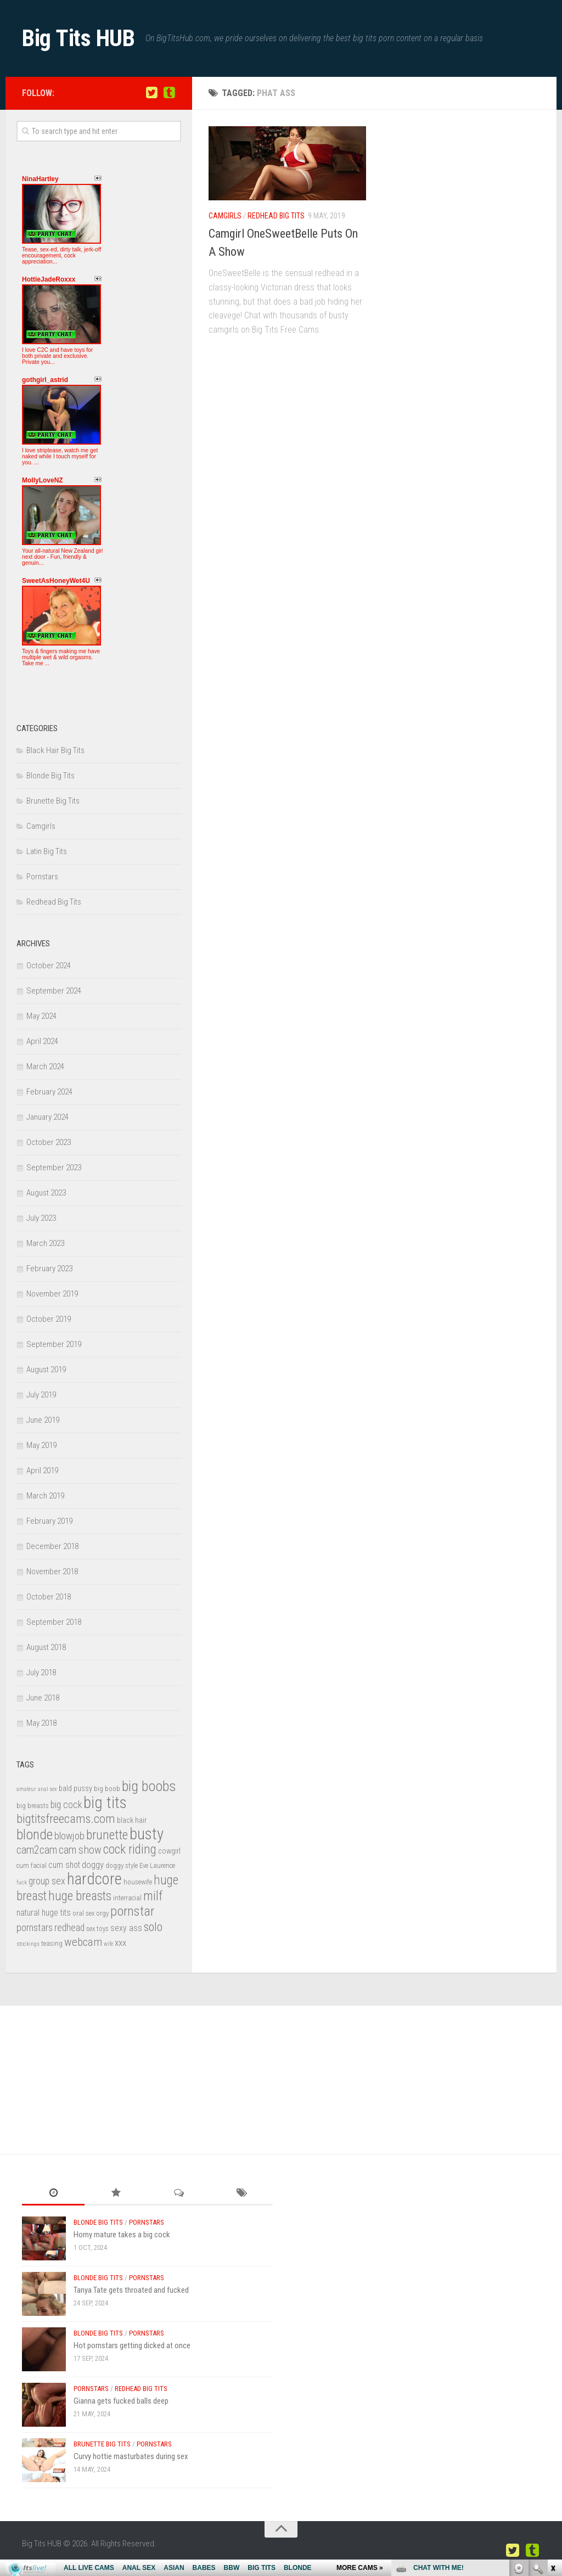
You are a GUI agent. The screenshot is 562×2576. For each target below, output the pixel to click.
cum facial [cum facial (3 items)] (31, 1865)
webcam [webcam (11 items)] (83, 1942)
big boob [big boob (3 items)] (107, 1788)
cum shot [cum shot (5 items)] (64, 1865)
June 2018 (42, 1698)
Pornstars (42, 877)
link (552, 2404)
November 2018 (52, 1571)
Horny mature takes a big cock (122, 2235)
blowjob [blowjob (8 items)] (69, 1836)
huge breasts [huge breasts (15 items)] (79, 1896)
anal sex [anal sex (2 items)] (47, 1789)
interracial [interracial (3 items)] (127, 1898)
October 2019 (48, 1319)
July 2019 (41, 1395)
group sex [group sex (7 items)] (47, 1881)
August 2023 (46, 1193)
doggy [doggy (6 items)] (93, 1864)
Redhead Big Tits (276, 215)
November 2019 (52, 1294)
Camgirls (225, 215)
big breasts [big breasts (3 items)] (32, 1805)
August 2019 (46, 1369)
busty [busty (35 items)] (147, 1834)
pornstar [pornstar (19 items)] (132, 1911)
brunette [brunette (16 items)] (107, 1835)
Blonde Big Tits (50, 776)
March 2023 (45, 1243)
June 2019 (42, 1420)
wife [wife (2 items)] (108, 1944)
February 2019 (49, 1521)
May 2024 (41, 1016)
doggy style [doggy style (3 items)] (121, 1865)
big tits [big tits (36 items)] (105, 1802)
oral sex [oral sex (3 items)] (83, 1913)
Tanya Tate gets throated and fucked (131, 2290)
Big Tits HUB (78, 38)
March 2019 (45, 1496)
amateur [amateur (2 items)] (26, 1789)
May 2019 (41, 1445)
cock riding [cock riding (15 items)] (129, 1849)
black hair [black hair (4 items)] (132, 1820)
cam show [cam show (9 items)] (80, 1850)
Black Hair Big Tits (55, 750)
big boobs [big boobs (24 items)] (149, 1785)
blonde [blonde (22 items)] (34, 1834)
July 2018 (41, 1672)
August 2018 (46, 1647)
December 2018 (52, 1546)
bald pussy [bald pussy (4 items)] (75, 1788)
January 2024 (47, 1117)
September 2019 (53, 1344)
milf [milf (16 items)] (152, 1896)
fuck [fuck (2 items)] (21, 1882)
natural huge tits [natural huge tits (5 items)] (43, 1912)
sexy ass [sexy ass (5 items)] (126, 1928)
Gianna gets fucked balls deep (121, 2401)
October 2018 (48, 1597)
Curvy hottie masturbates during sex (131, 2456)
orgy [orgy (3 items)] (102, 1913)
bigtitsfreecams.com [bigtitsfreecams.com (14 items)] (65, 1818)
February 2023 (49, 1268)
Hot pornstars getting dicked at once (132, 2345)
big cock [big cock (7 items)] (66, 1804)
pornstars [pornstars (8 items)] (34, 1928)
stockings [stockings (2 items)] (28, 1944)
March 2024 (45, 1066)
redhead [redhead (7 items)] (69, 1927)
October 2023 (48, 1142)
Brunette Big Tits (53, 801)
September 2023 (53, 1167)
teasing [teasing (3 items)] (52, 1943)
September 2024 (53, 991)
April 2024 (42, 1041)
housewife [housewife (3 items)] (137, 1882)
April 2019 (42, 1470)
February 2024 (49, 1092)
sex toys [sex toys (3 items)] (97, 1928)
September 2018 (53, 1622)
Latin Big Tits (46, 851)
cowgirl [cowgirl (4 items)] (169, 1851)
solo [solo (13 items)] (153, 1927)
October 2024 (48, 965)
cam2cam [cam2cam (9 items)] (36, 1850)
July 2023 (41, 1218)
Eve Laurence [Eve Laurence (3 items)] (157, 1865)
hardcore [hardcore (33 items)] (94, 1879)
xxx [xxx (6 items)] (120, 1942)
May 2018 (41, 1723)
